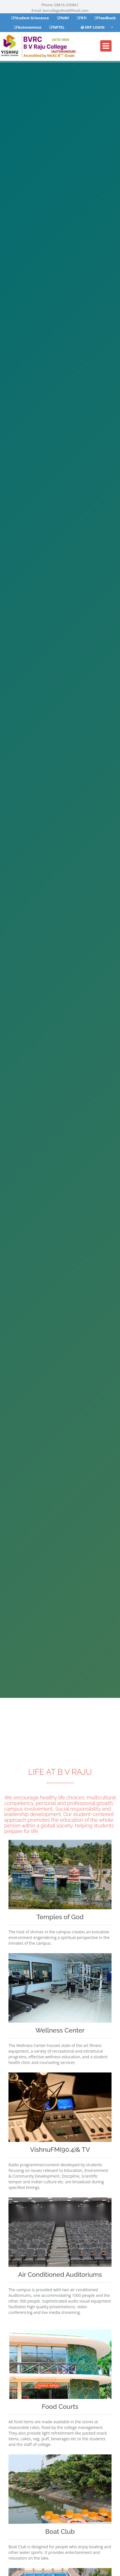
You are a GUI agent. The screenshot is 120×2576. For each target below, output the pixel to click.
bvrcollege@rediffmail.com (66, 10)
